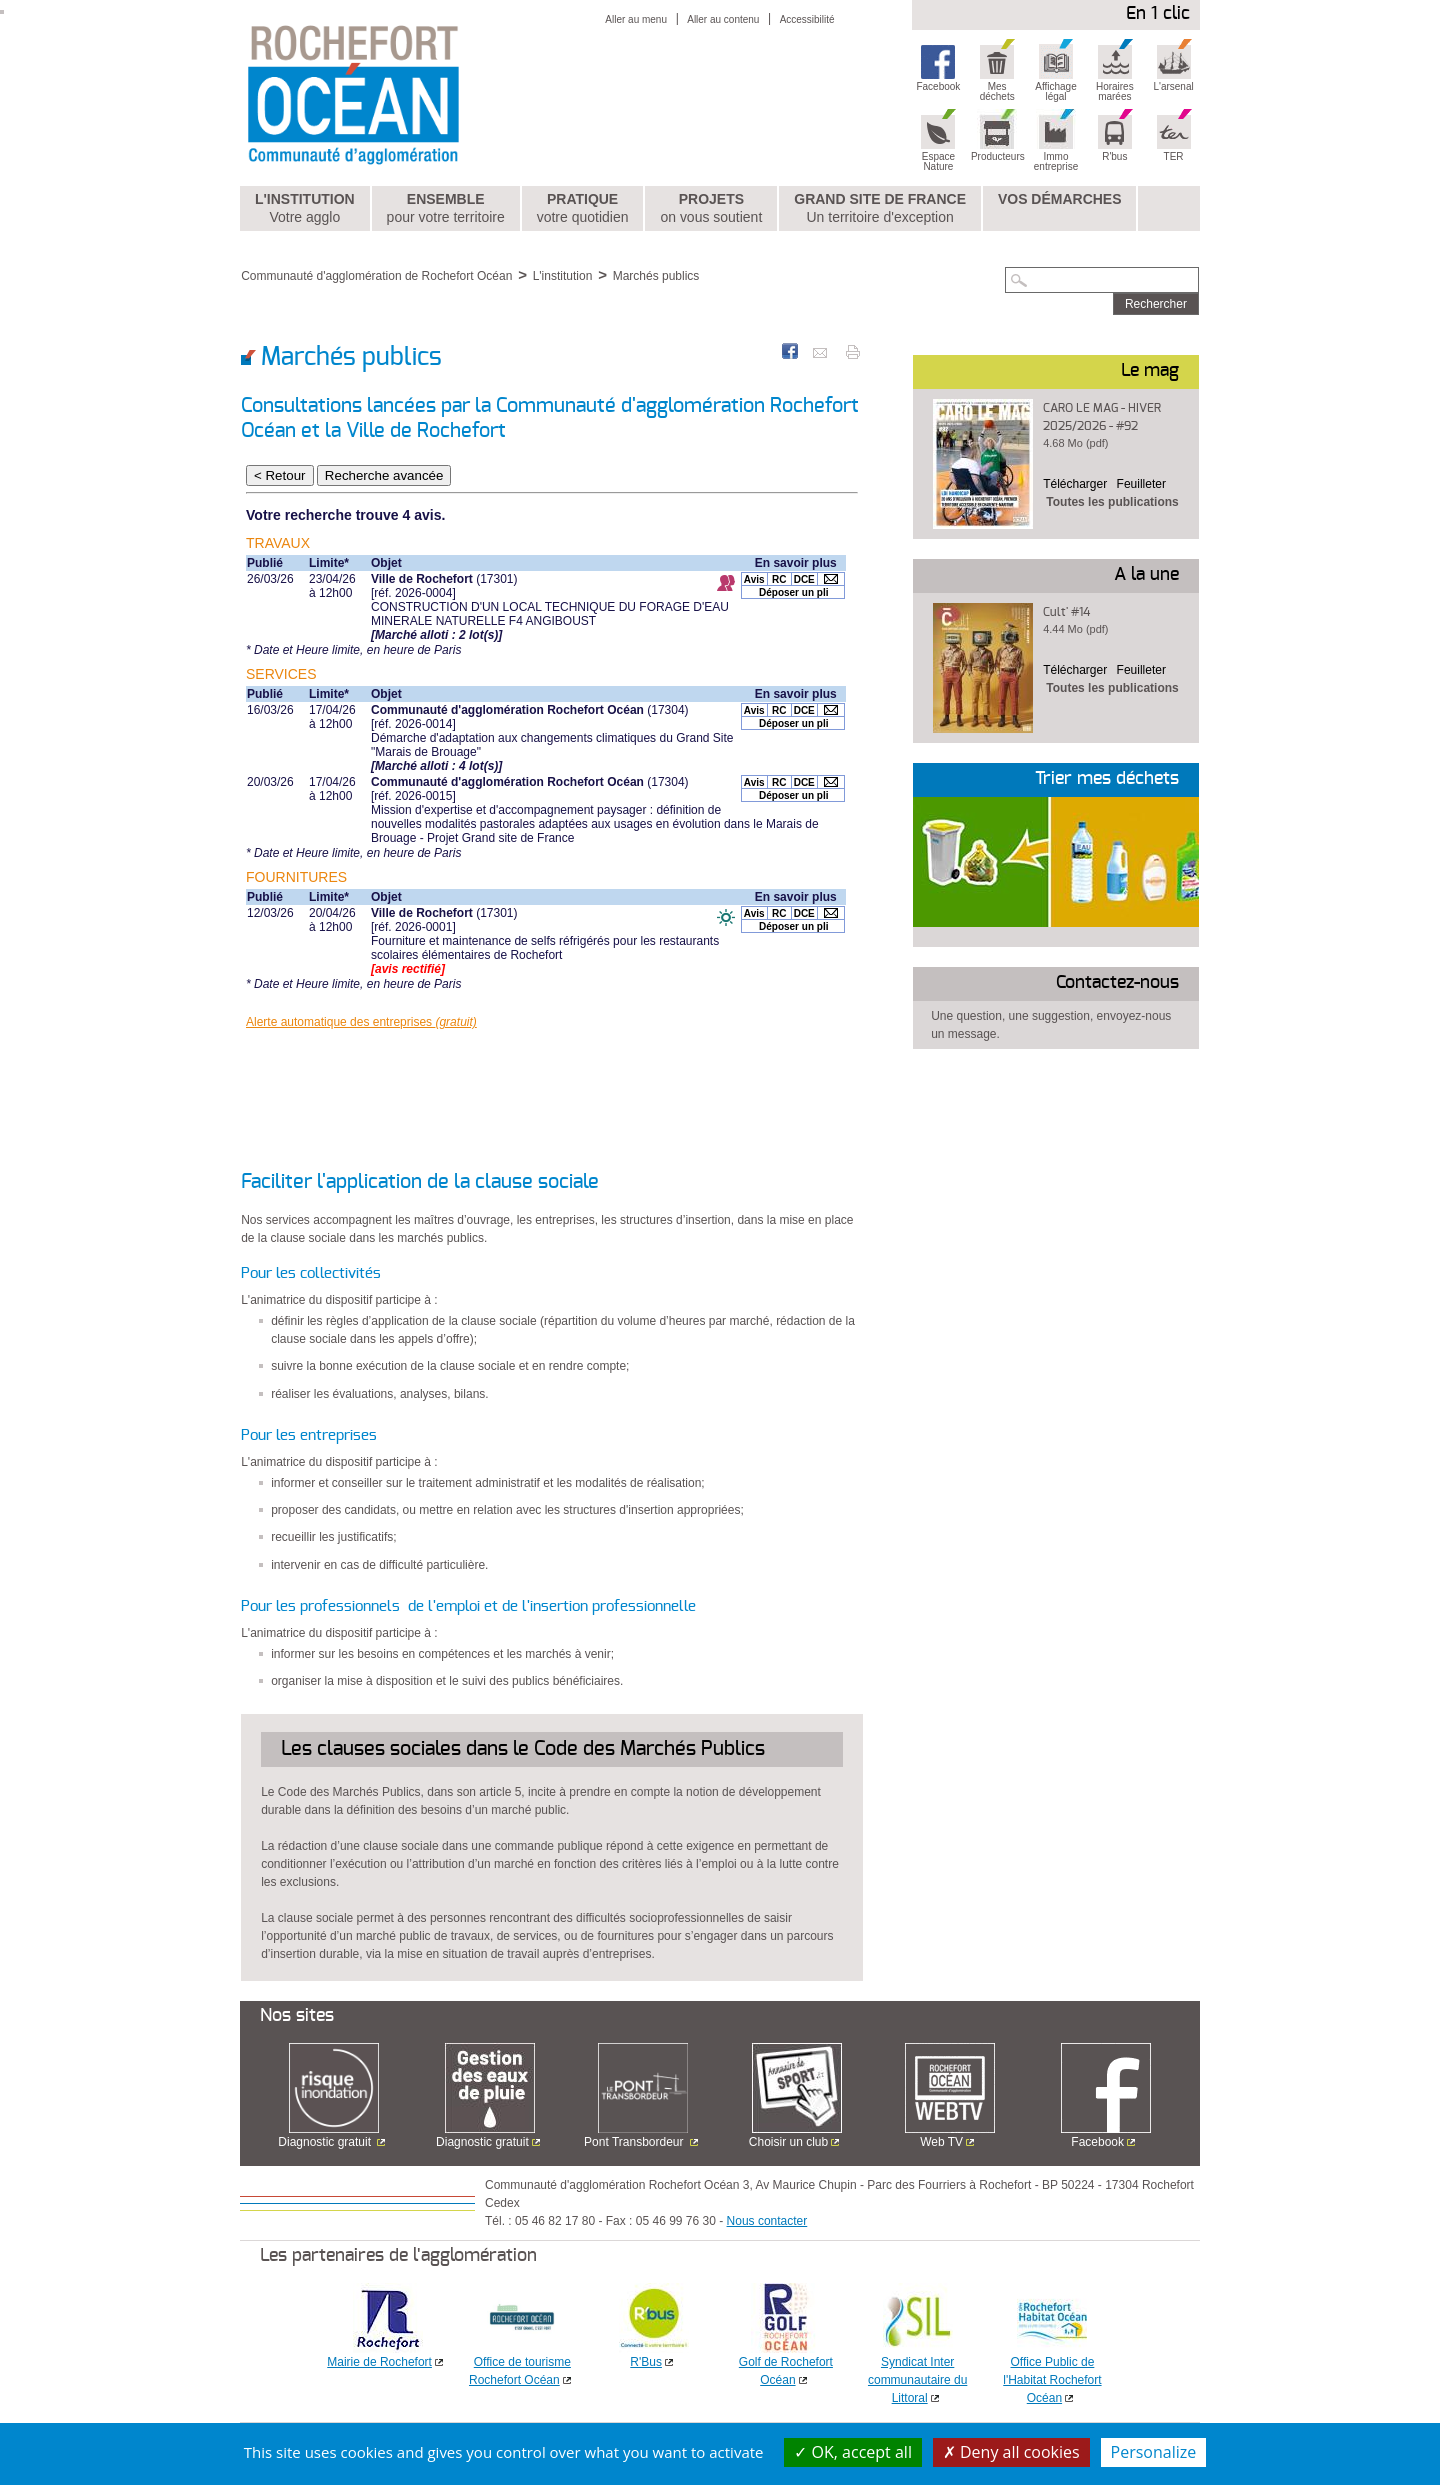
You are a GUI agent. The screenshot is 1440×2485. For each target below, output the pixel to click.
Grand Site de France (880, 209)
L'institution (305, 209)
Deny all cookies (1011, 2452)
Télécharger (1075, 484)
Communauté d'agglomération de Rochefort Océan (376, 276)
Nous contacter (767, 2221)
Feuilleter (1141, 484)
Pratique (583, 209)
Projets (711, 209)
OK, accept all (853, 2452)
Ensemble (446, 209)
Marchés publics (656, 276)
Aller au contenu (723, 19)
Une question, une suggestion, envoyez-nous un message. (1051, 1025)
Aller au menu (636, 19)
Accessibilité (807, 19)
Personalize (1154, 2452)
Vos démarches (1060, 199)
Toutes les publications (1112, 502)
